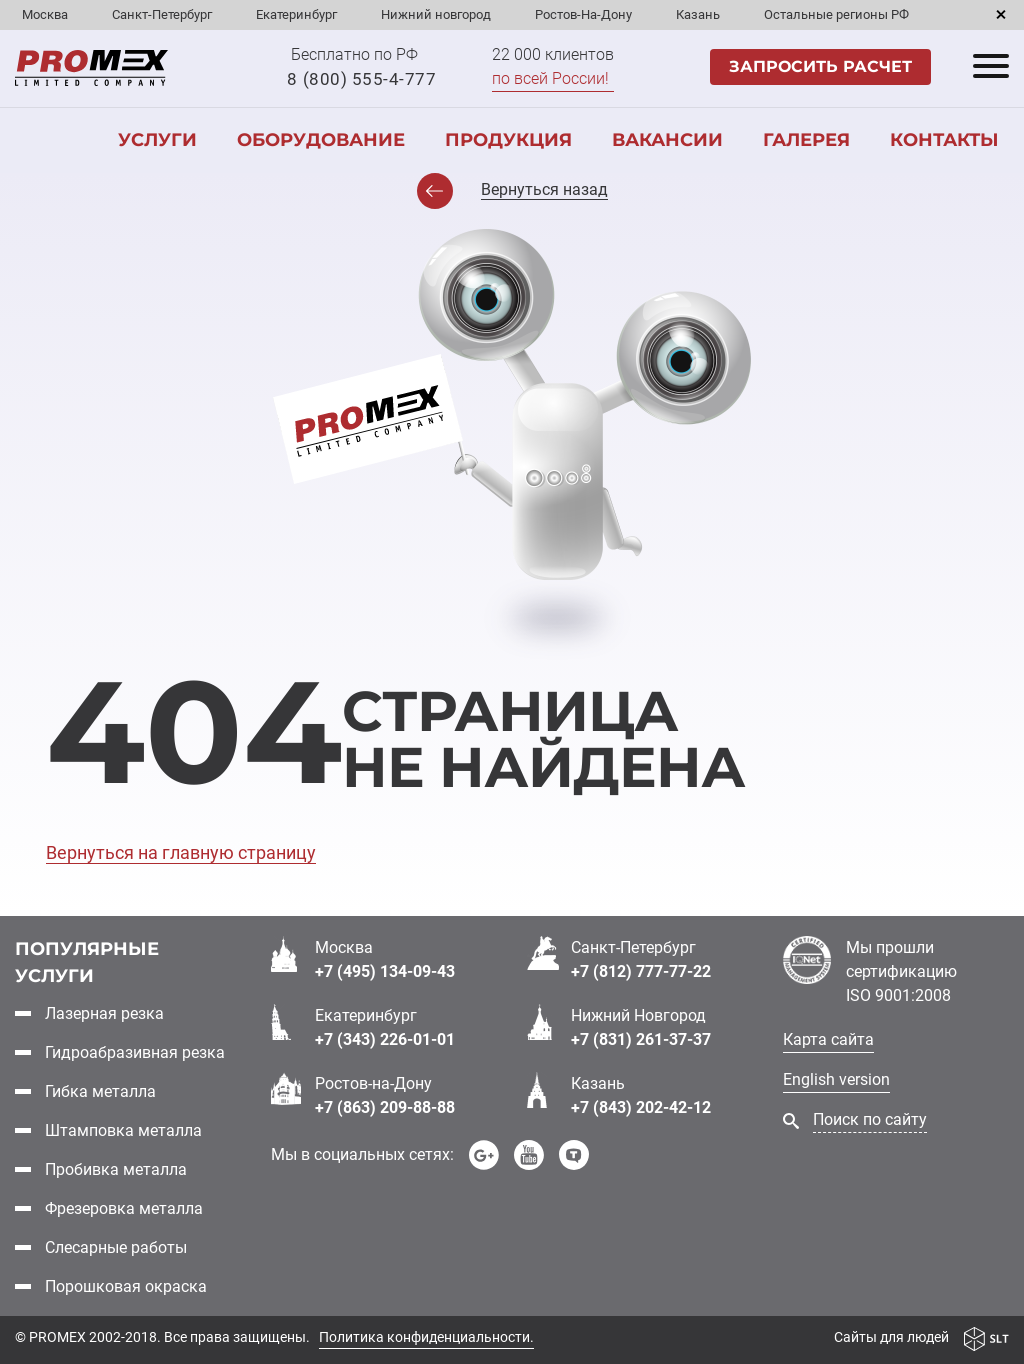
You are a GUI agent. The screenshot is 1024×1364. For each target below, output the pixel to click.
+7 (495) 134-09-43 (385, 971)
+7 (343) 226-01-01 (385, 1039)
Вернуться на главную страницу (181, 852)
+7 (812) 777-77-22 (641, 971)
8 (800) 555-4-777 (361, 79)
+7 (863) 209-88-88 (385, 1107)
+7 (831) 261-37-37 (641, 1039)
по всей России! (550, 78)
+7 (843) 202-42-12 (641, 1107)
